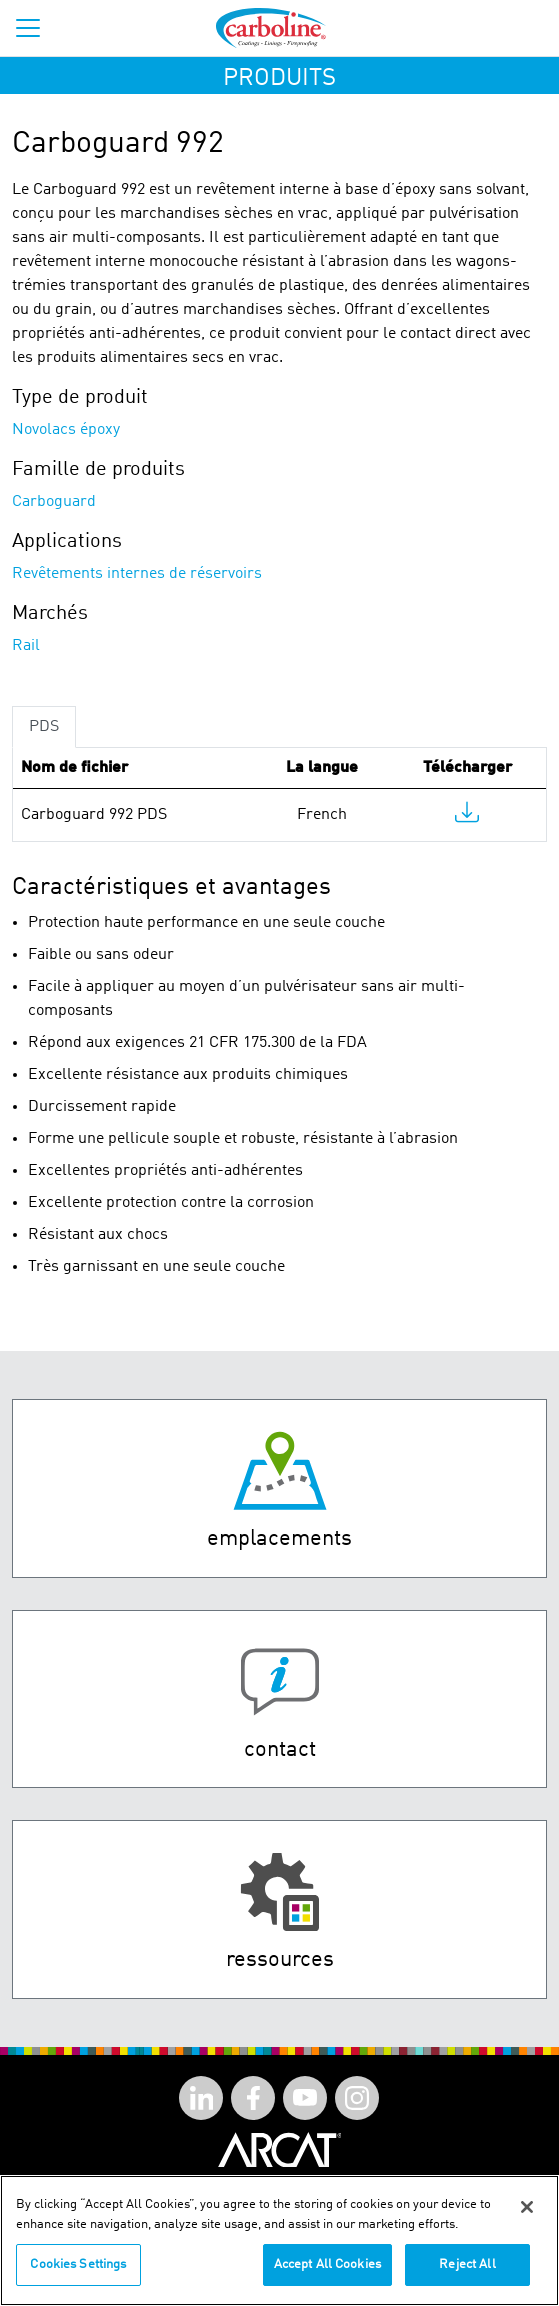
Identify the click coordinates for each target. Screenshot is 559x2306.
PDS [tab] (44, 727)
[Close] (527, 2207)
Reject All (467, 2264)
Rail (26, 646)
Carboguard (54, 502)
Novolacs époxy (66, 430)
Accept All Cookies (327, 2264)
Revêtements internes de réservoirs (137, 574)
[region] (279, 2240)
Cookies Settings (78, 2264)
